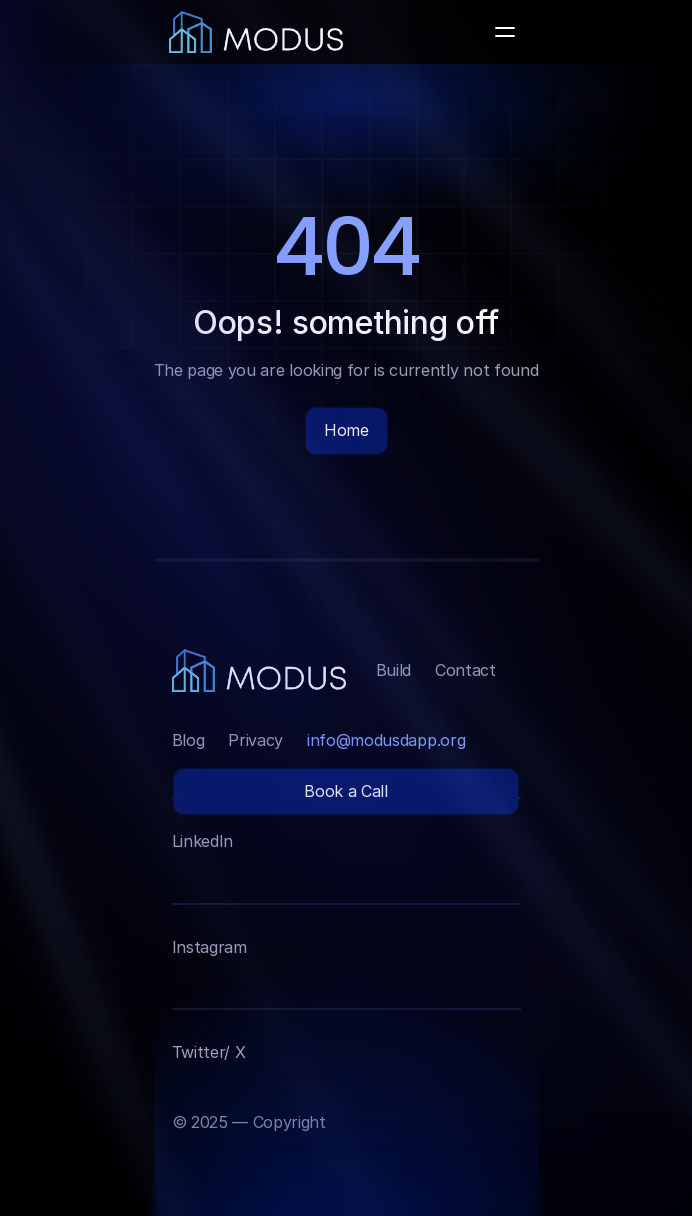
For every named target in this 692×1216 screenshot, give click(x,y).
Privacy (255, 740)
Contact (465, 670)
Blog (188, 740)
